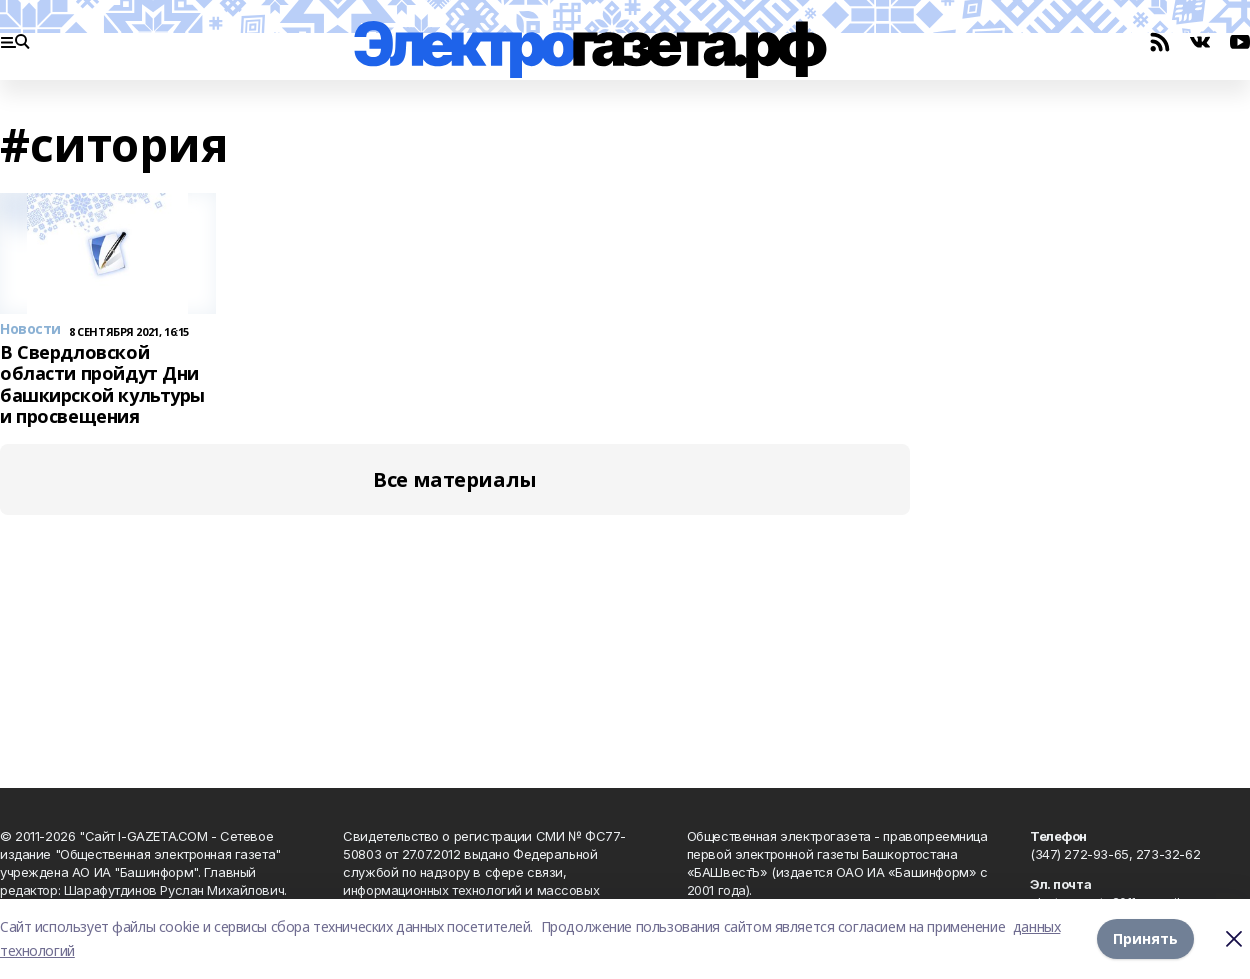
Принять (1145, 938)
